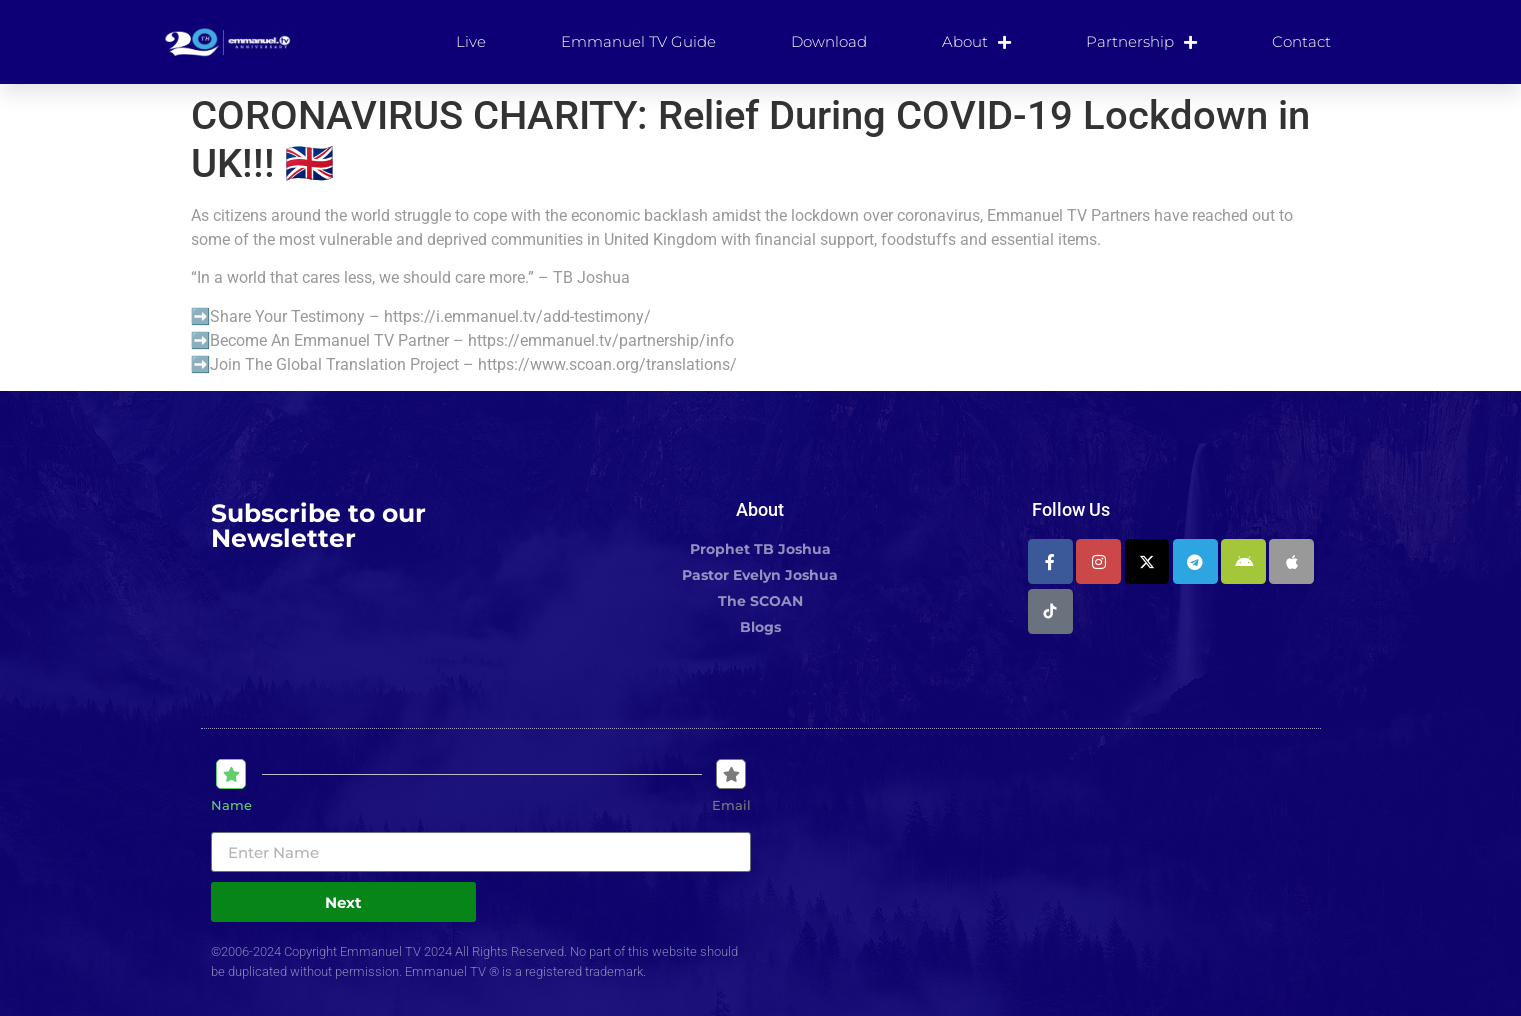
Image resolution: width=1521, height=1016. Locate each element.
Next (343, 902)
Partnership (1141, 42)
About (976, 42)
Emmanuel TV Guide (638, 41)
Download (829, 41)
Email (731, 805)
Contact (1301, 41)
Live (471, 41)
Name (231, 805)
